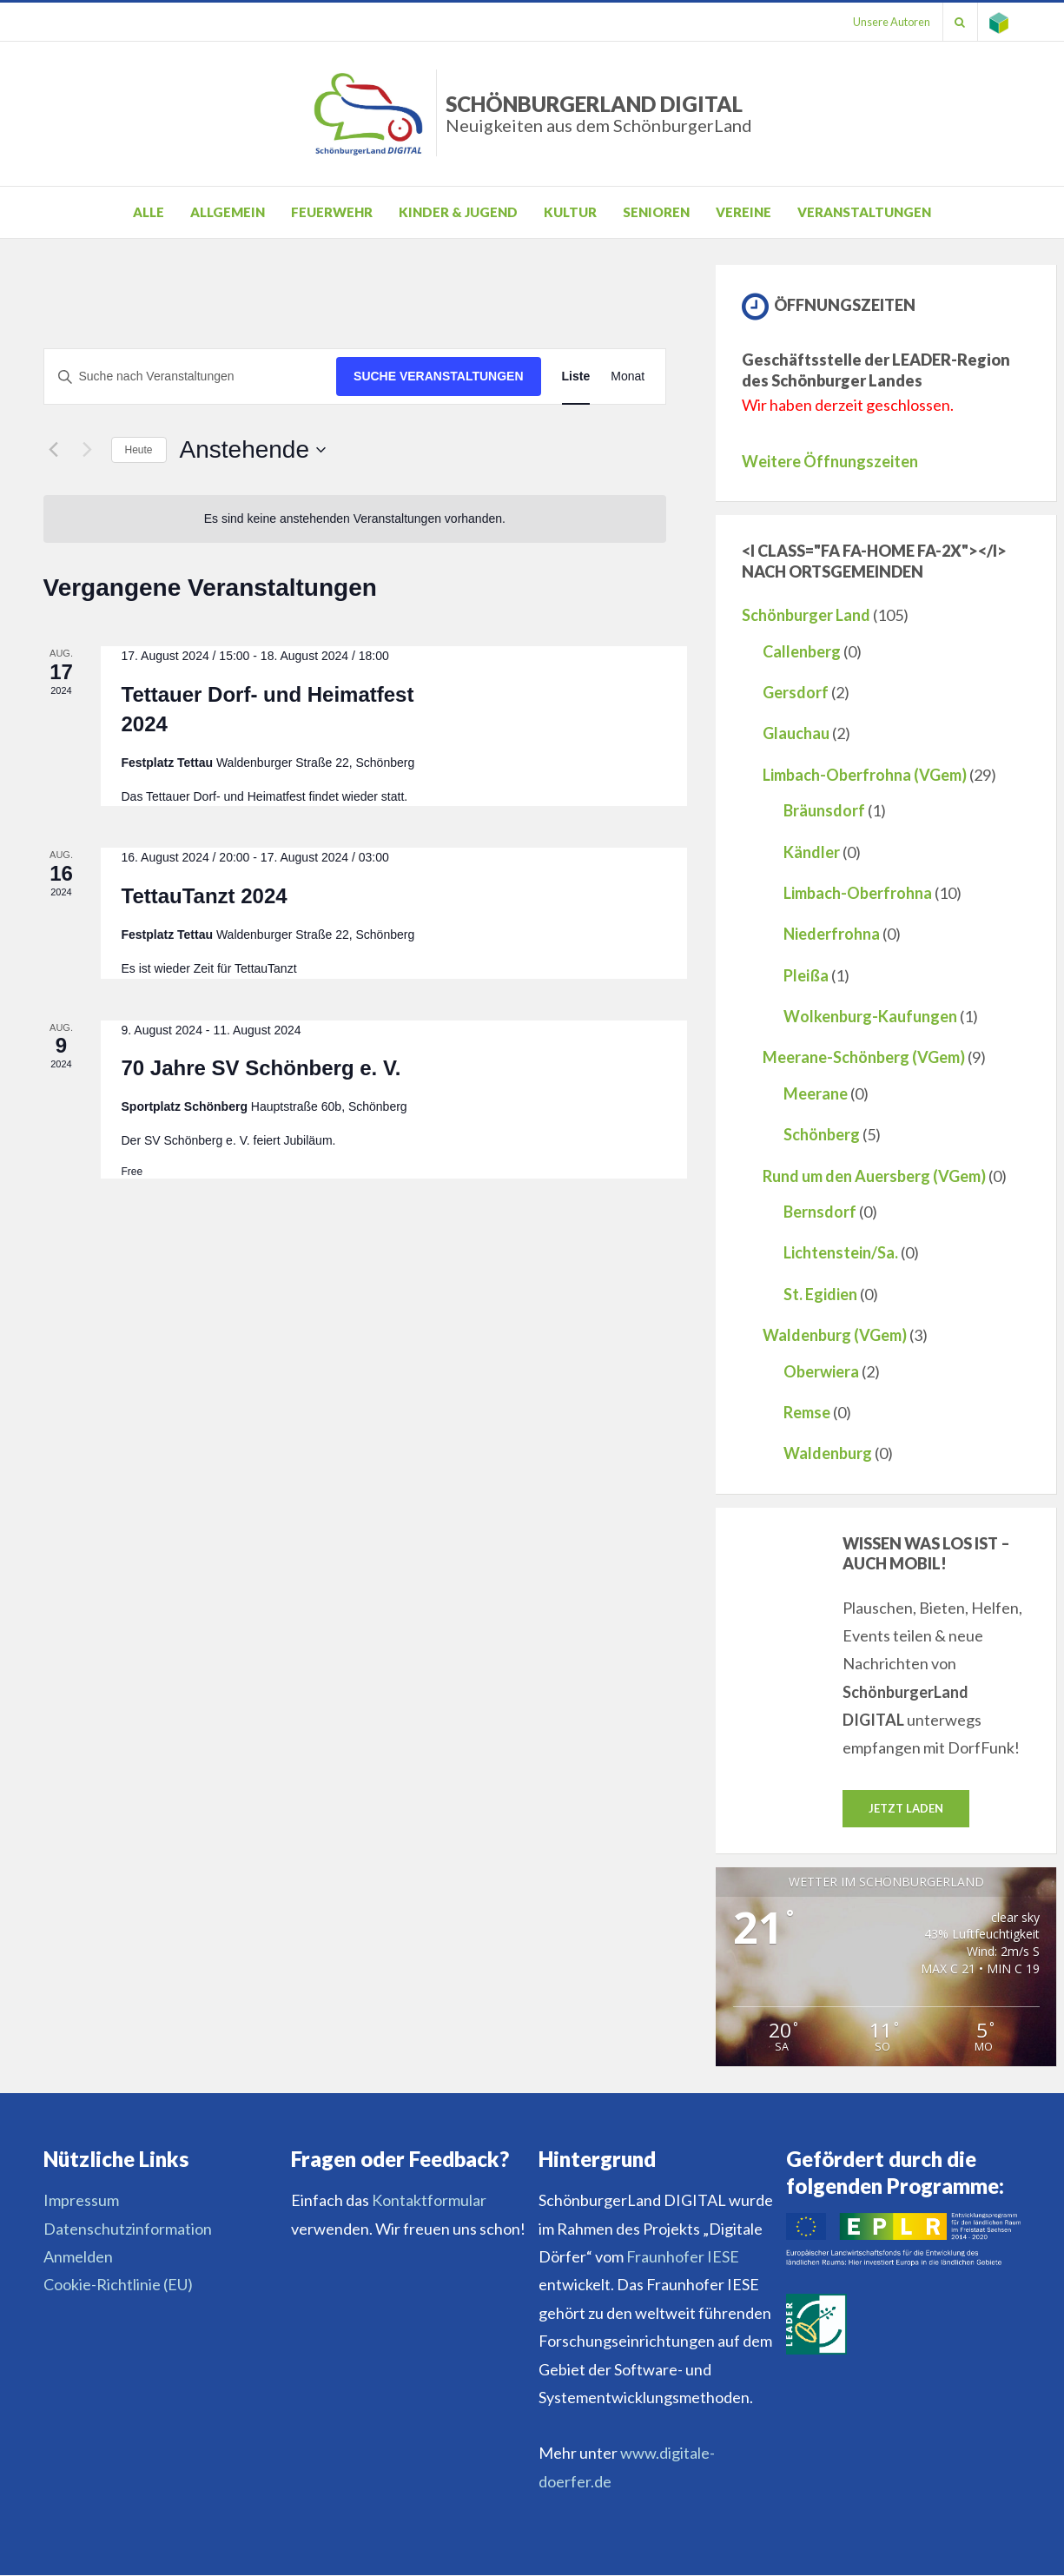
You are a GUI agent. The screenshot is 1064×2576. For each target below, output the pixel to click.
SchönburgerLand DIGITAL (599, 113)
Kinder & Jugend (458, 212)
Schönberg (821, 1134)
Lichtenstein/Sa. (840, 1252)
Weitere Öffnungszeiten (830, 461)
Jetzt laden (906, 1808)
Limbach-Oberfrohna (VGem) (865, 774)
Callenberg (802, 651)
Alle (148, 212)
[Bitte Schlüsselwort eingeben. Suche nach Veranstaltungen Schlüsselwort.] (190, 376)
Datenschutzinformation (127, 2228)
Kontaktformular (429, 2200)
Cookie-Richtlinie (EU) (118, 2285)
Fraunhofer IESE (682, 2257)
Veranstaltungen (864, 212)
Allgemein (227, 212)
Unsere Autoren (885, 22)
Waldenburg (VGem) (835, 1334)
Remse (806, 1412)
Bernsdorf (819, 1211)
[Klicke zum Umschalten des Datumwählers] (253, 450)
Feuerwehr (332, 212)
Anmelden (78, 2257)
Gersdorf (796, 692)
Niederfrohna (831, 933)
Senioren (656, 212)
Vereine (743, 212)
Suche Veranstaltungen (439, 376)
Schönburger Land (806, 614)
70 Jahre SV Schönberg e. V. (261, 1068)
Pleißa (806, 975)
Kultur (570, 212)
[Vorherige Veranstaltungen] (53, 449)
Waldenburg (827, 1453)
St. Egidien (820, 1294)
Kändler (811, 852)
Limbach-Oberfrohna (857, 892)
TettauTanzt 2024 (204, 896)
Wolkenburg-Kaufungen (870, 1016)
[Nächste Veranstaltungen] (87, 449)
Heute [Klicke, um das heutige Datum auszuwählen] (139, 450)
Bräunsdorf (824, 810)
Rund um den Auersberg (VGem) (874, 1176)
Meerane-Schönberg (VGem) (864, 1057)
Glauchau (796, 733)
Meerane (815, 1093)
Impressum (81, 2200)
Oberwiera (821, 1371)
